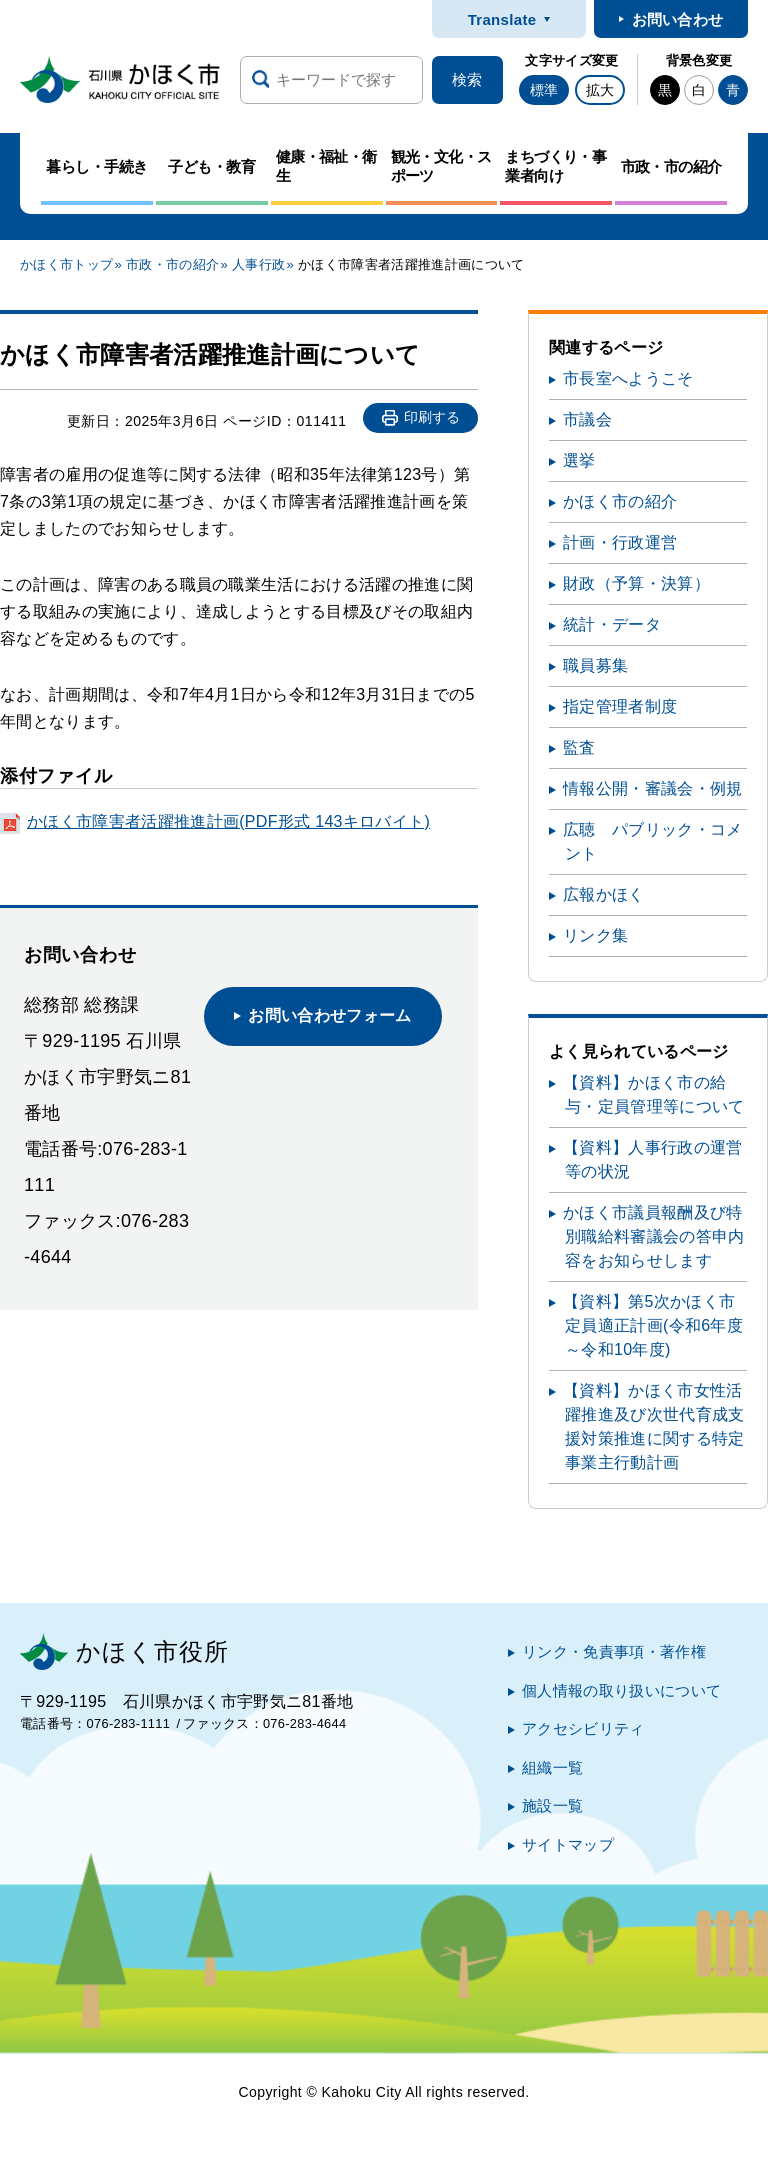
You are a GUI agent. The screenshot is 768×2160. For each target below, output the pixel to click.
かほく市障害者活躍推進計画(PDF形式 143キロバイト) (228, 821)
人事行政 (258, 264)
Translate (502, 19)
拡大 (600, 90)
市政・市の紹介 (172, 264)
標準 (544, 90)
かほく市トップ (66, 264)
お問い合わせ (678, 19)
